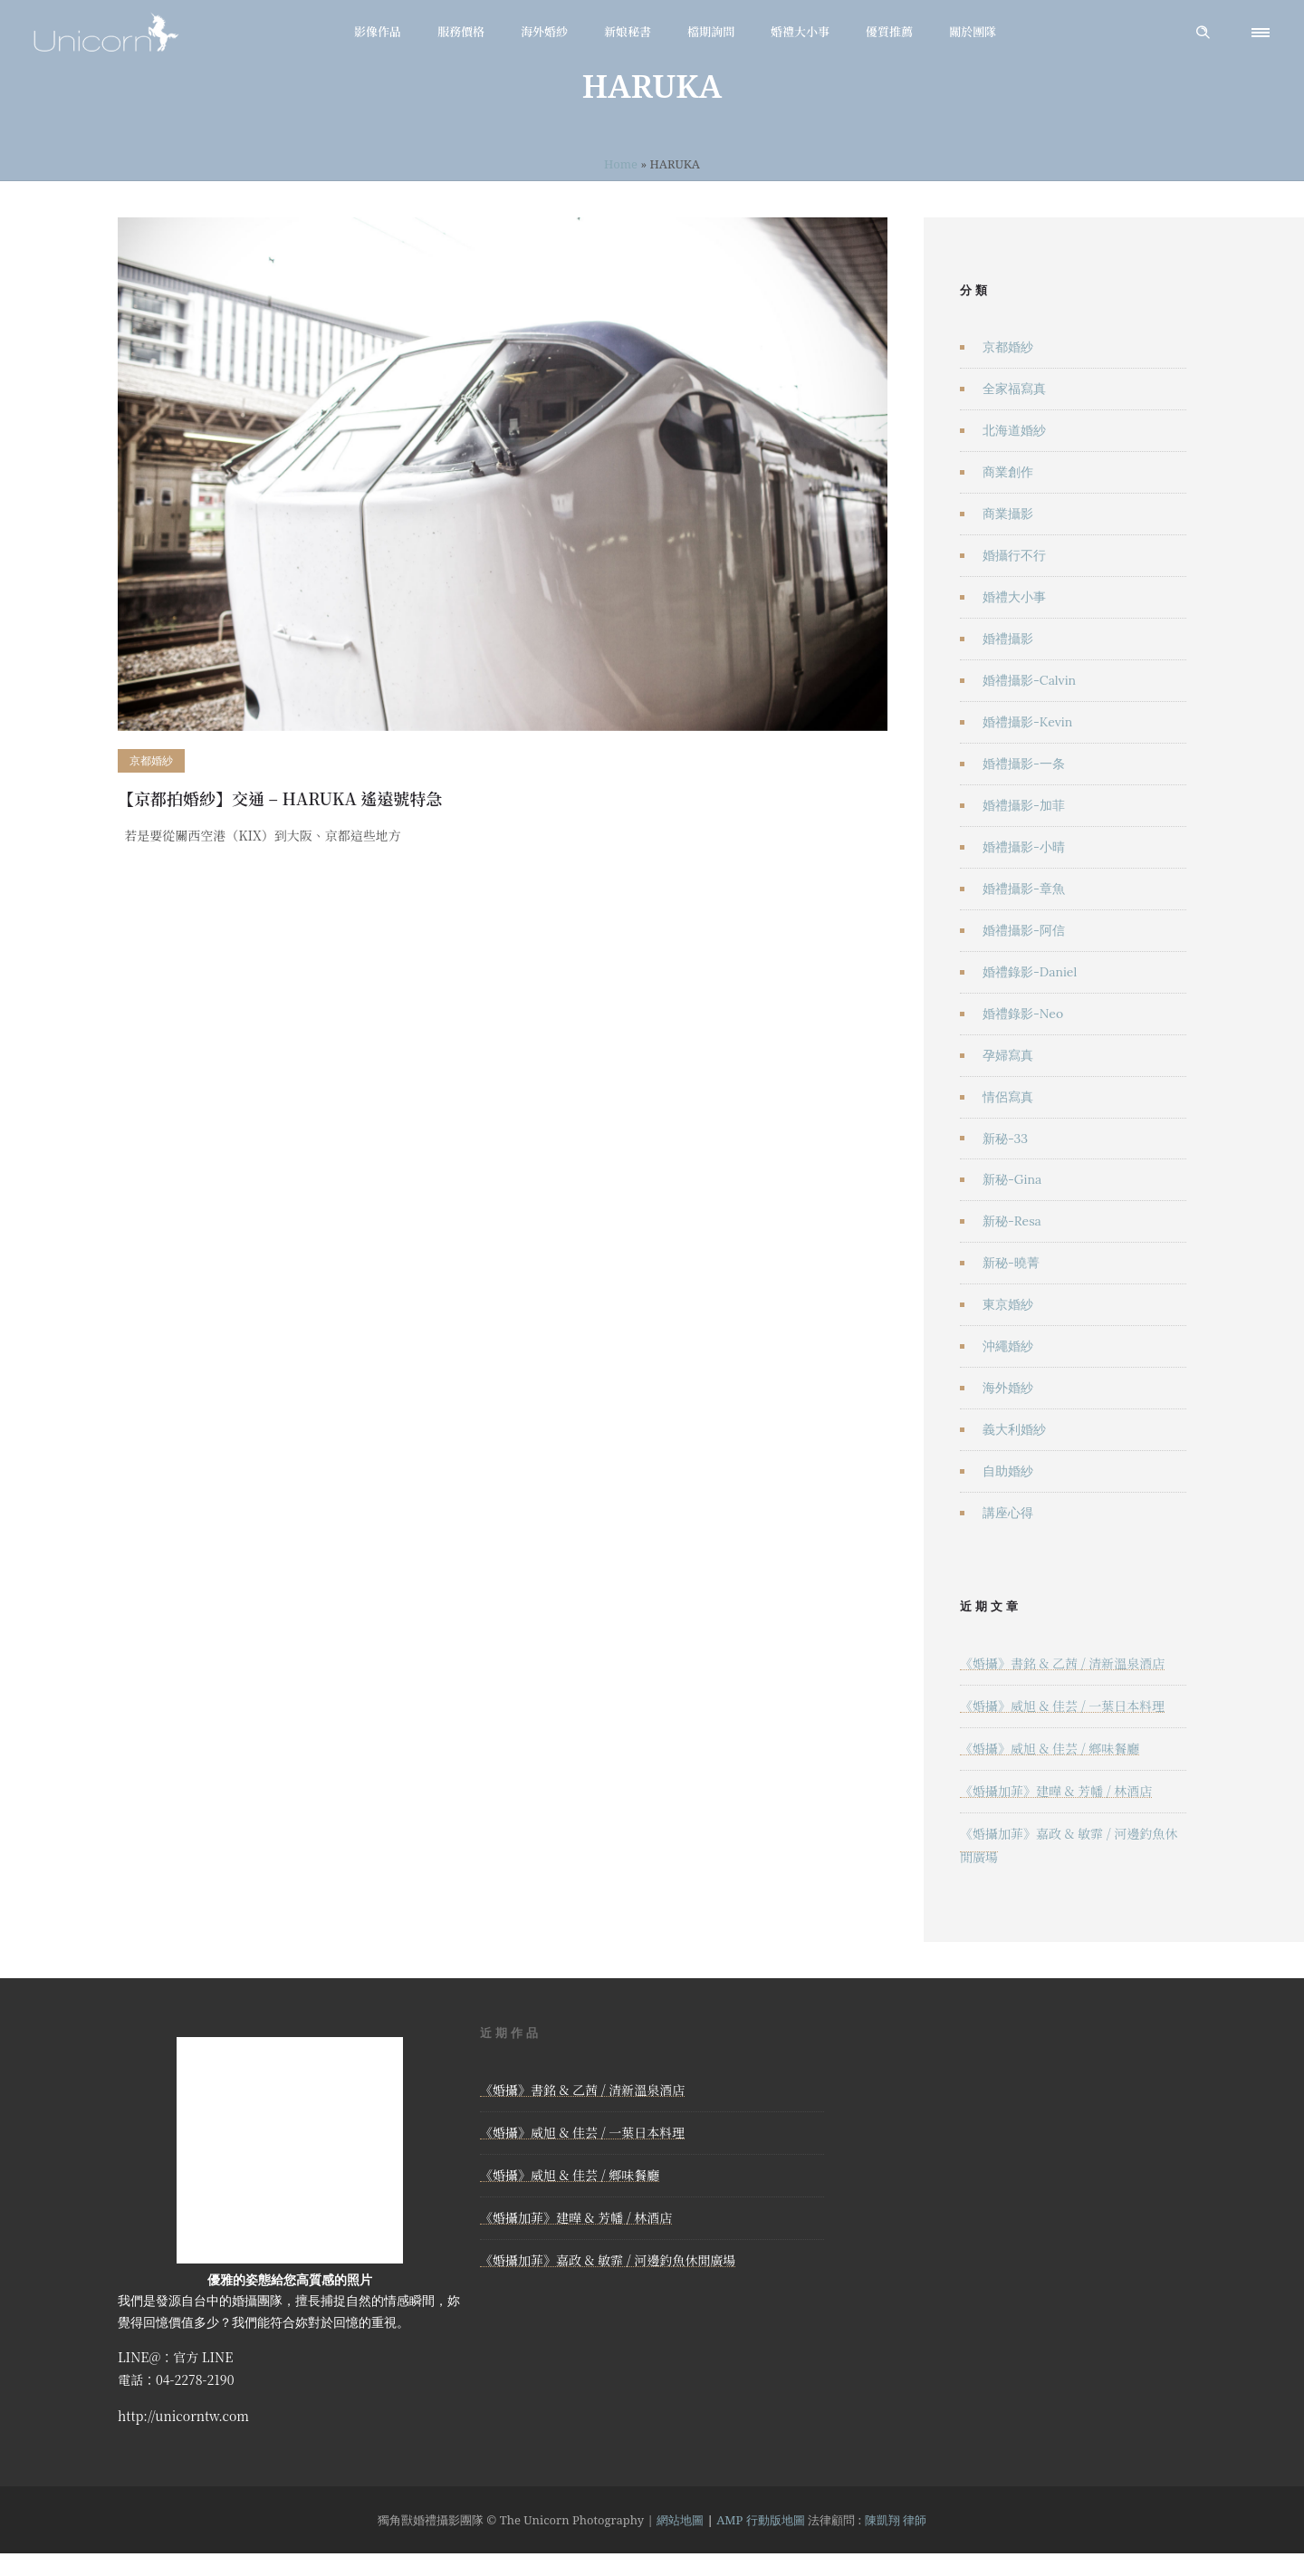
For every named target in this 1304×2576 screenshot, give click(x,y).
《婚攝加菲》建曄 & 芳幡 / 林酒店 (1056, 1791)
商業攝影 (1008, 513)
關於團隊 (972, 31)
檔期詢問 (710, 31)
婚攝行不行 (1014, 555)
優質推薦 (889, 31)
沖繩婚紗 (1008, 1346)
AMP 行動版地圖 (760, 2520)
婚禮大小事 (800, 31)
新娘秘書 (627, 31)
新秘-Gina (1012, 1179)
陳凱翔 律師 (895, 2520)
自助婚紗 (1008, 1471)
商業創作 (1008, 472)
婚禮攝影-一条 (1024, 763)
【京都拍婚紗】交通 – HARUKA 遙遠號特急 (280, 798)
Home (621, 164)
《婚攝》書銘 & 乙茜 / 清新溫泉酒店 (1062, 1663)
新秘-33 (1005, 1138)
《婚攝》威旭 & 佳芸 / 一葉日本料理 (1062, 1706)
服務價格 (460, 31)
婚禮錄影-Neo (1023, 1013)
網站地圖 (680, 2520)
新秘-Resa (1012, 1221)
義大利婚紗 (1014, 1429)
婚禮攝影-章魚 (1024, 888)
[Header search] (1202, 32)
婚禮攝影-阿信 (1024, 930)
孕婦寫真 (1008, 1055)
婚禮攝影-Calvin (1029, 680)
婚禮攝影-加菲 (1024, 805)
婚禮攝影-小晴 (1024, 847)
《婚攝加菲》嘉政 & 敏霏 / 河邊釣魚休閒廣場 (607, 2260)
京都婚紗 (1008, 347)
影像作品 (377, 31)
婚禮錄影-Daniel (1030, 972)
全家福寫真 (1014, 388)
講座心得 (1008, 1512)
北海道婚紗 (1014, 430)
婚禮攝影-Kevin (1027, 722)
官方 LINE (203, 2357)
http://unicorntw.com (183, 2416)
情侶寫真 (1008, 1097)
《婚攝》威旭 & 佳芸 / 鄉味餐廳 (1049, 1748)
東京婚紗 (1008, 1304)
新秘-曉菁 (1011, 1262)
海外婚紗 (544, 31)
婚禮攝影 (1008, 638)
